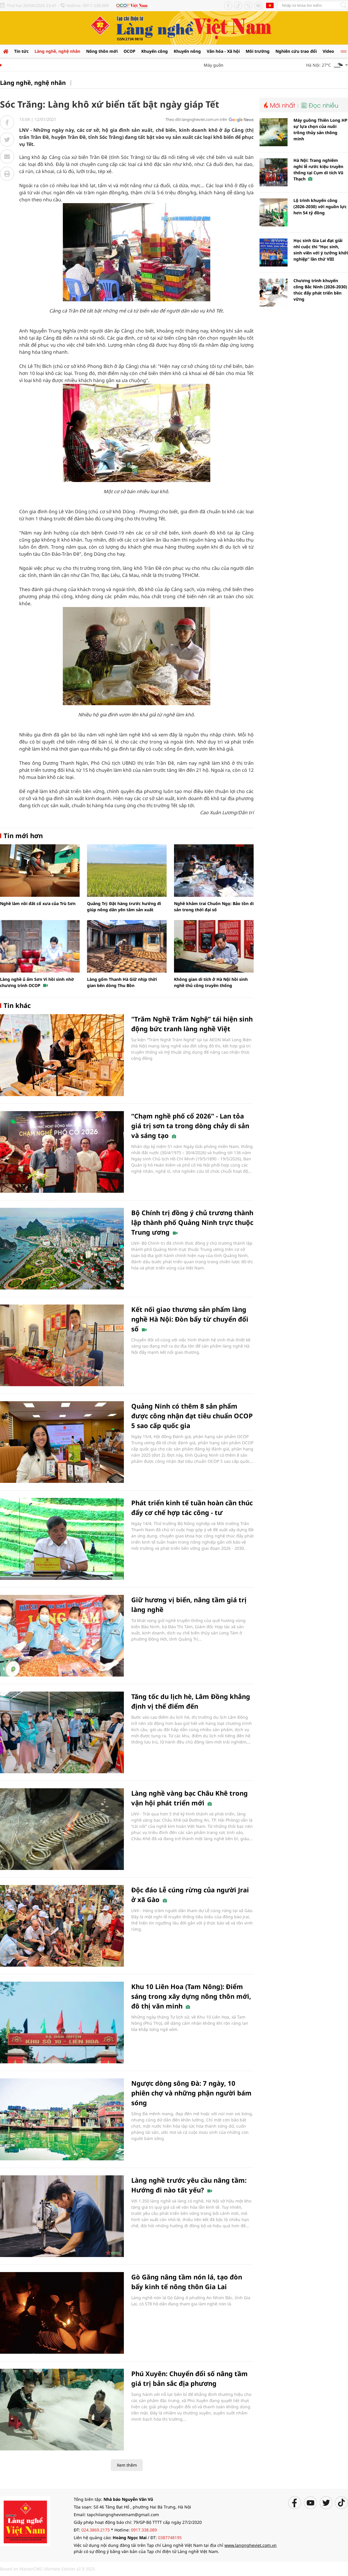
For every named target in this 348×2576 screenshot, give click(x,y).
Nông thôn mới (102, 51)
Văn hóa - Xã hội (223, 51)
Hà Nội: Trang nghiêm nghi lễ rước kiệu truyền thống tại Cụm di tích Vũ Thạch (318, 169)
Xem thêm (127, 2465)
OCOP (129, 51)
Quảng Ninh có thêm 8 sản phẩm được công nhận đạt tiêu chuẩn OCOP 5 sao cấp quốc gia (192, 1415)
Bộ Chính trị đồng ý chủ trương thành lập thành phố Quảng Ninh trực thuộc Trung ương (192, 1222)
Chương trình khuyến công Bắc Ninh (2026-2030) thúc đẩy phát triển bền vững (320, 290)
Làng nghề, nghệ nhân (57, 51)
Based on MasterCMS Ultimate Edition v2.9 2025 (47, 2569)
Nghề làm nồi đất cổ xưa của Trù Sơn (37, 903)
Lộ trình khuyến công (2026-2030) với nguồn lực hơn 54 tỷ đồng (320, 207)
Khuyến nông (187, 51)
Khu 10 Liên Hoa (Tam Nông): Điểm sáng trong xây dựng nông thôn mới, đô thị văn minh (191, 1996)
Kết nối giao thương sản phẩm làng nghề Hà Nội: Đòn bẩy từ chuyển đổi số (189, 1319)
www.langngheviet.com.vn (250, 2545)
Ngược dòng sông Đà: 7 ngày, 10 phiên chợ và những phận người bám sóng (191, 2093)
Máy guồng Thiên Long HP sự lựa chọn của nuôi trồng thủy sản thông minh (320, 129)
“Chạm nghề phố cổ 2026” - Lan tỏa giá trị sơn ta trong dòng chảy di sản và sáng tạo (190, 1125)
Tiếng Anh (269, 5)
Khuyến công (154, 51)
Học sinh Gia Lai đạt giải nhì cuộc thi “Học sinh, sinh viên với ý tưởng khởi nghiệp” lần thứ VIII (320, 250)
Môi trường (258, 51)
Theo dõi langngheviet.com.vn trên (196, 119)
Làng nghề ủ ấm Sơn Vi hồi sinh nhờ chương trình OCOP (37, 982)
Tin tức (21, 51)
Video (328, 51)
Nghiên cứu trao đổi (296, 51)
